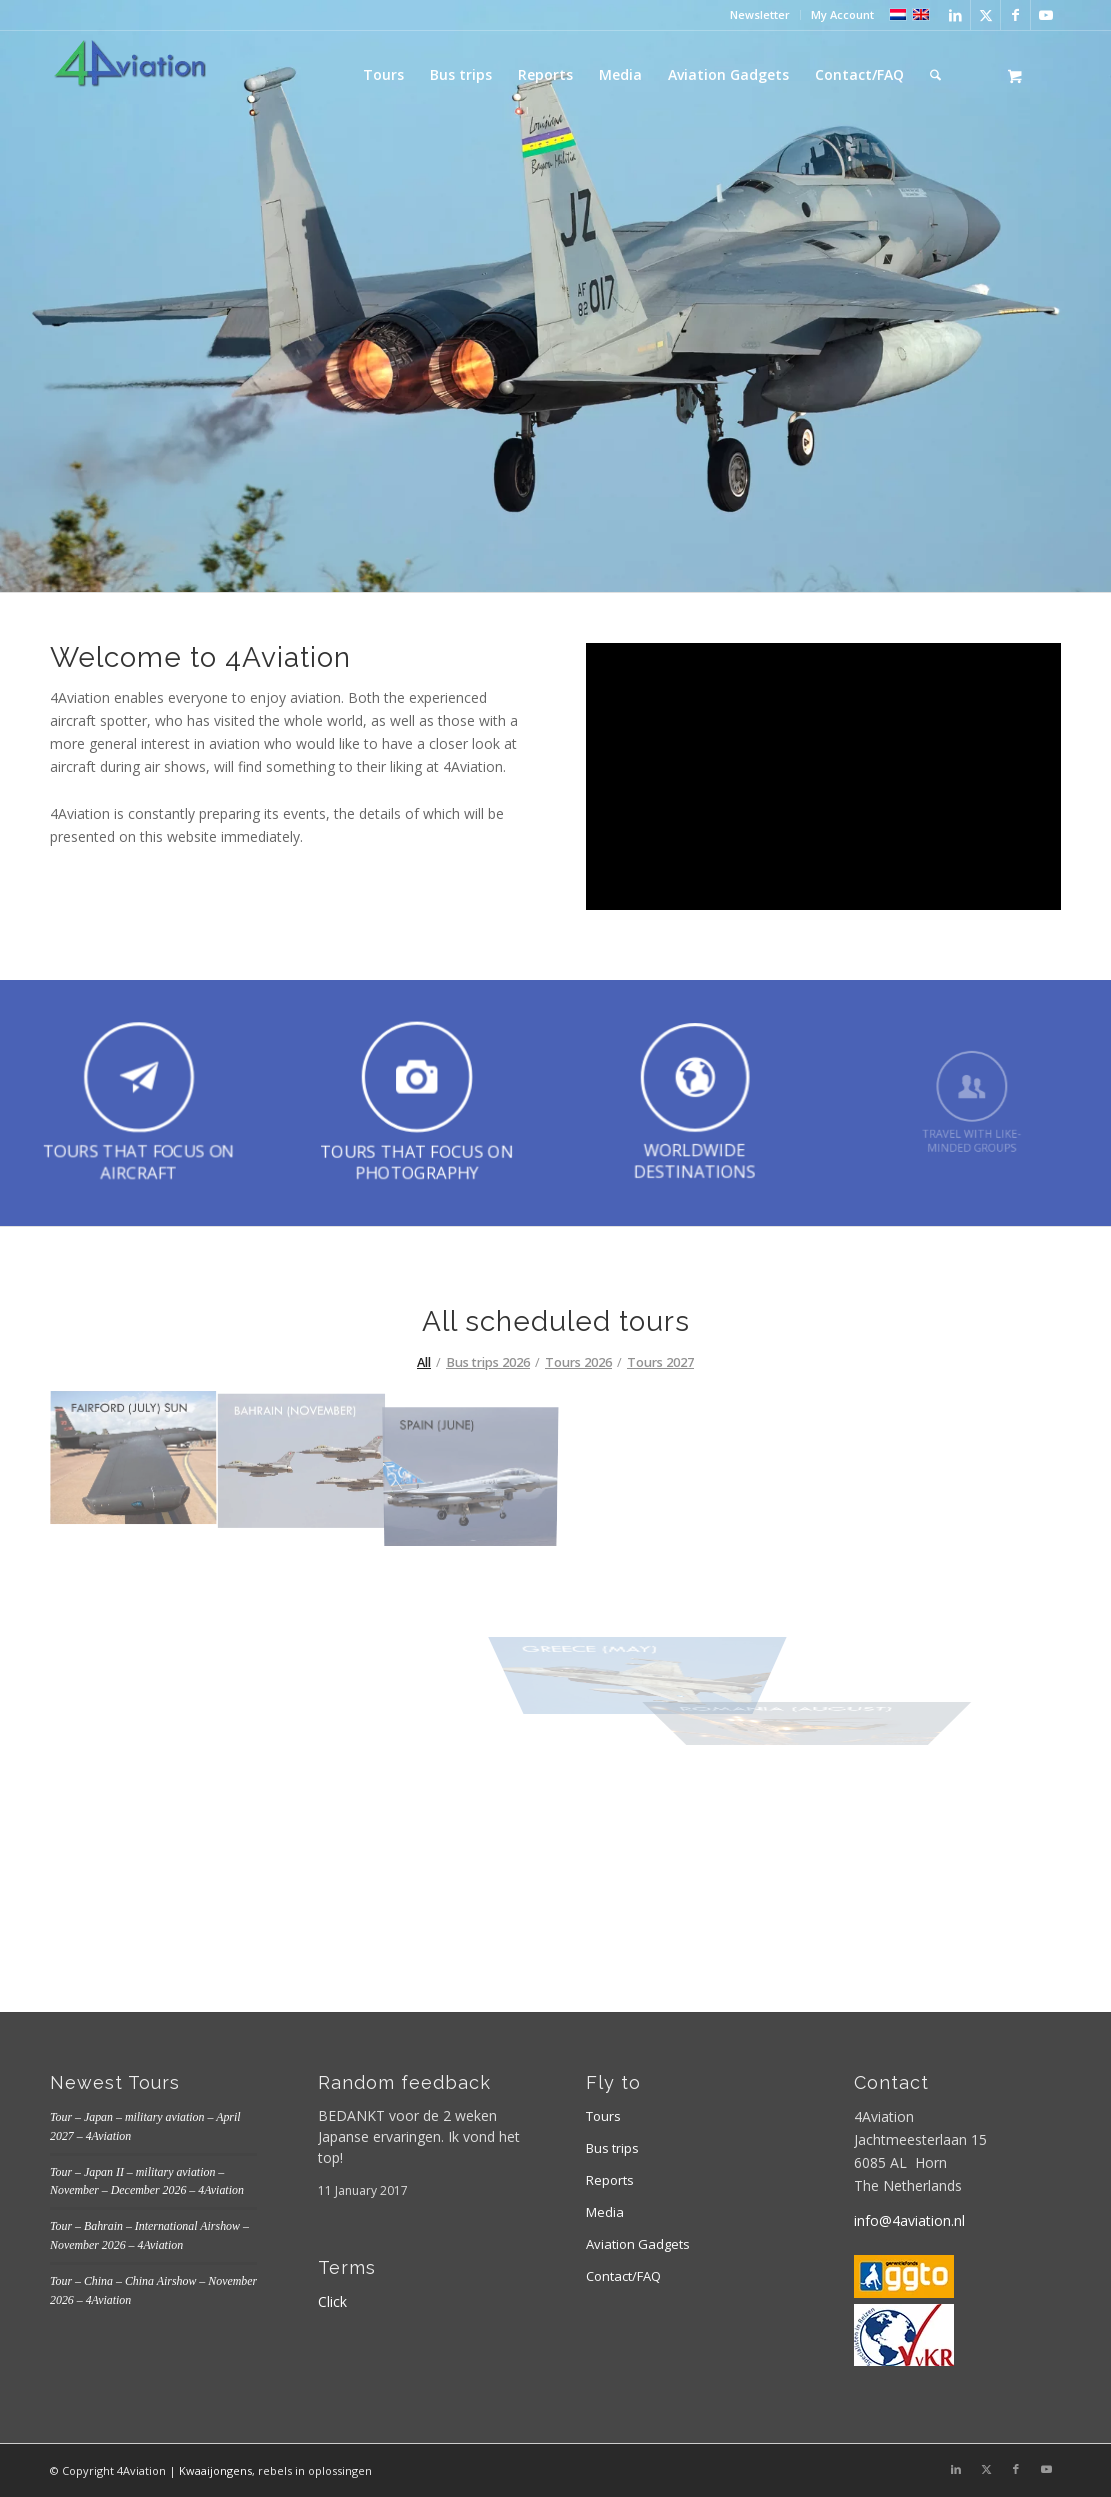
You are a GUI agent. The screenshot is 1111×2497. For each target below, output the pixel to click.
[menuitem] (760, 15)
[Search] (935, 75)
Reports (610, 2180)
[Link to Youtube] (1046, 15)
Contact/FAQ (623, 2276)
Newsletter (760, 14)
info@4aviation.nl (909, 2220)
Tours (603, 2116)
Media (605, 2212)
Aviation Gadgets (638, 2244)
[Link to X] (985, 15)
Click (332, 2301)
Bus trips (612, 2148)
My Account (842, 14)
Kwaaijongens (215, 2470)
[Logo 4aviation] (130, 75)
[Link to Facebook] (1015, 15)
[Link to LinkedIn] (955, 15)
